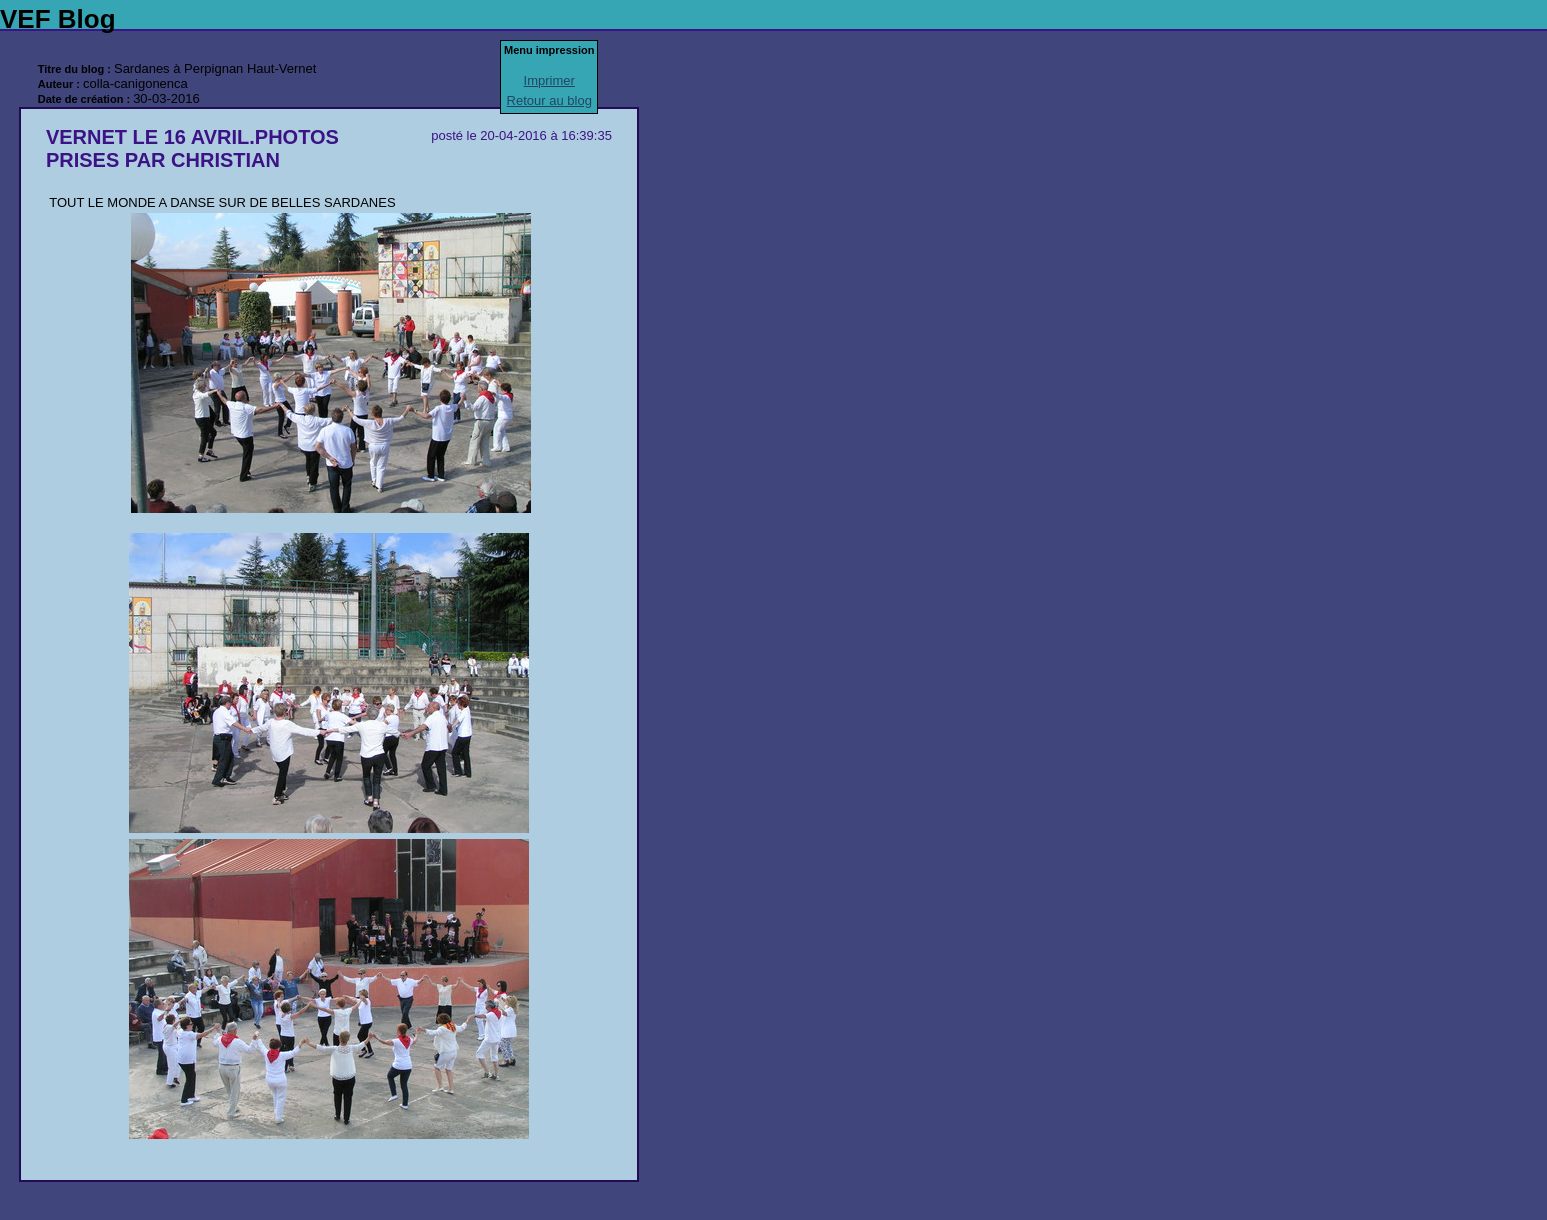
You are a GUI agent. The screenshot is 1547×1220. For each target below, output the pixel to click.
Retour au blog (549, 100)
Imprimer (549, 80)
